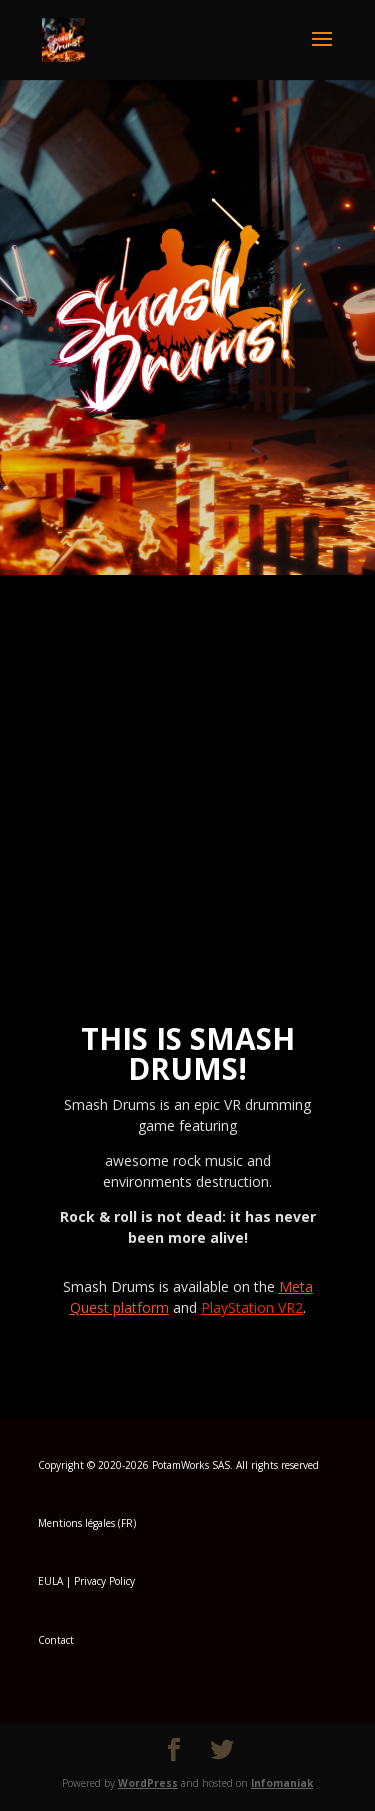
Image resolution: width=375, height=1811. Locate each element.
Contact (56, 1640)
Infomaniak (282, 1783)
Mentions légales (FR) (87, 1523)
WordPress (148, 1783)
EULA (50, 1581)
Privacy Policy (104, 1581)
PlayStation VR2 (252, 1307)
